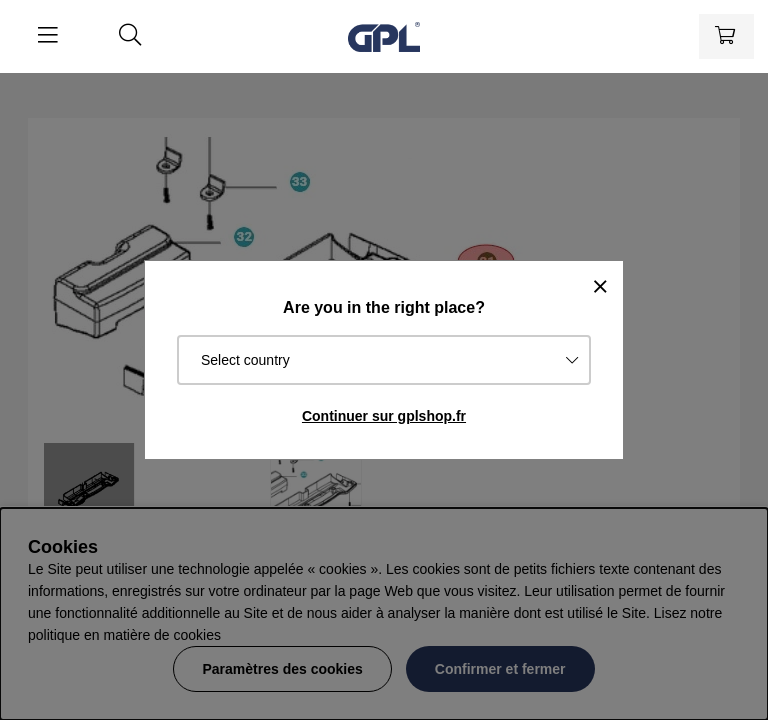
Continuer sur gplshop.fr (384, 416)
